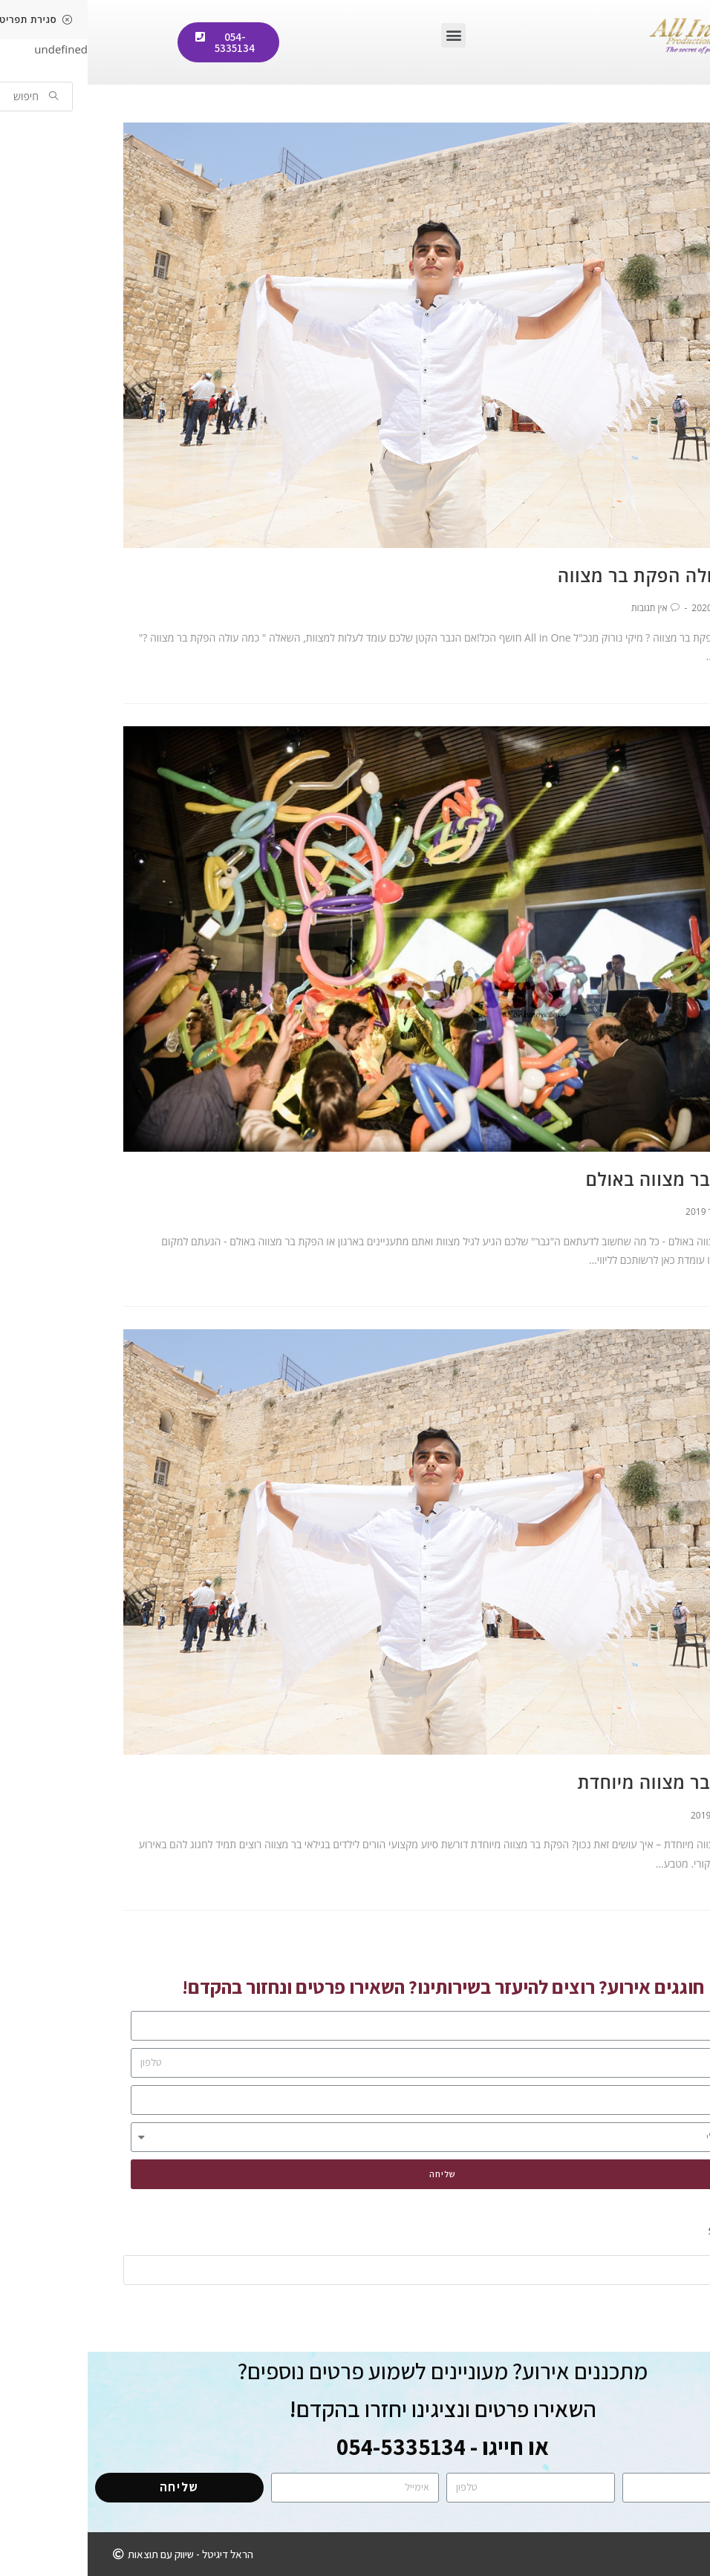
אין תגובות (562, 607)
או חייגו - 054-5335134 (355, 2446)
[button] (366, 35)
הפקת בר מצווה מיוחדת (582, 1782)
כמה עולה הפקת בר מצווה (572, 575)
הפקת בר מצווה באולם (586, 1179)
